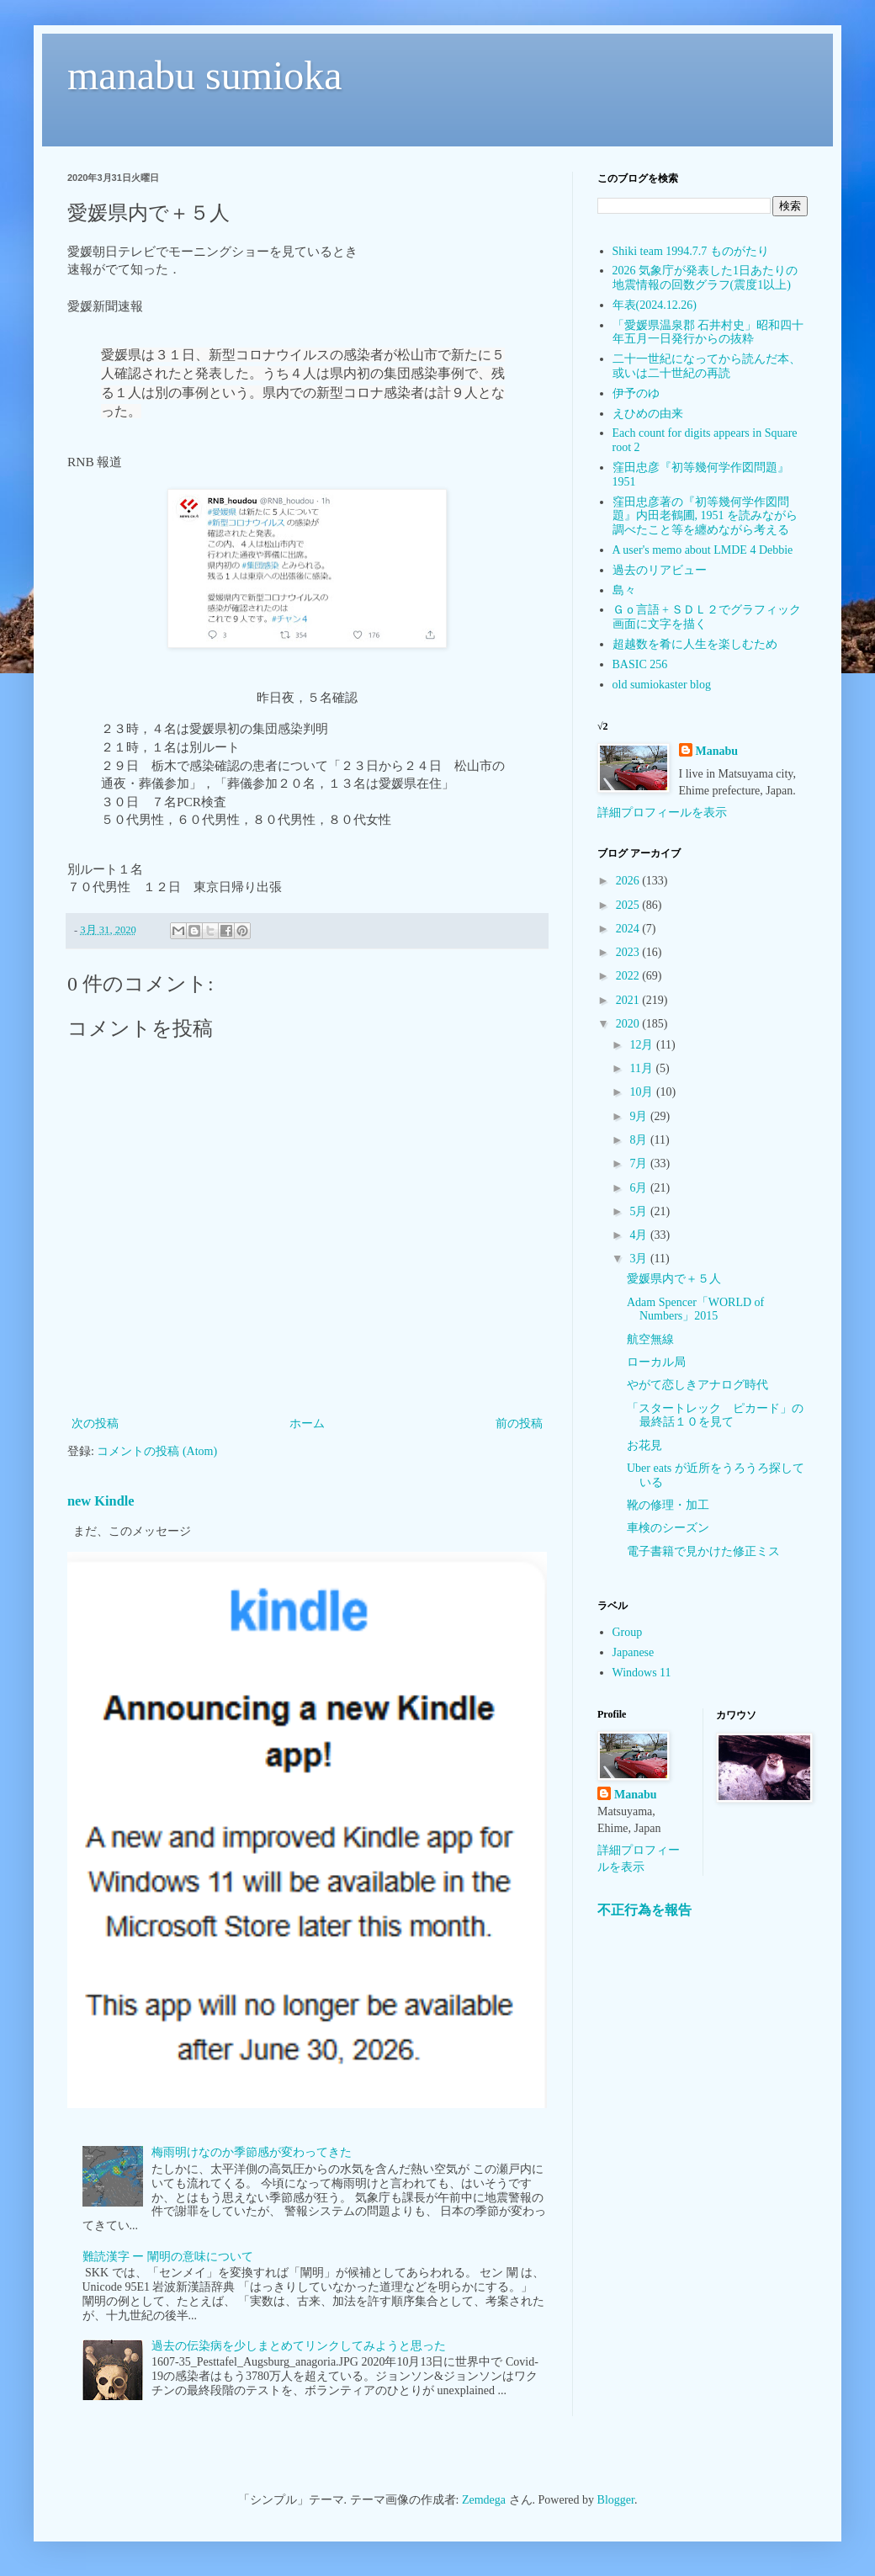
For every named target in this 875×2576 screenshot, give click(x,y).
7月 (639, 1163)
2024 (629, 928)
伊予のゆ (636, 393)
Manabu (717, 751)
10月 (642, 1092)
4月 (639, 1235)
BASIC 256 (640, 664)
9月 (639, 1116)
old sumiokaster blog (661, 684)
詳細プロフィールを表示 (662, 812)
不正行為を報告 (644, 1910)
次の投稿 (95, 1423)
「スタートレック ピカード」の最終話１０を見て (715, 1415)
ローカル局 (656, 1362)
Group (627, 1632)
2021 (629, 1000)
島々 (624, 590)
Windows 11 (641, 1672)
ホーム (307, 1423)
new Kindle (101, 1501)
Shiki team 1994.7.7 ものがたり (690, 251)
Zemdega (484, 2500)
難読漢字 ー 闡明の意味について (167, 2256)
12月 (642, 1044)
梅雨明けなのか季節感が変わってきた (251, 2152)
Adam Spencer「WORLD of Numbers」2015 (695, 1309)
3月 (639, 1258)
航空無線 (650, 1339)
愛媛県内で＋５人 (674, 1278)
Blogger (615, 2500)
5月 (639, 1211)
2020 (629, 1023)
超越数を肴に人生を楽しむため (694, 644)
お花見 (644, 1445)
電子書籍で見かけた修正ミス (703, 1551)
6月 (639, 1188)
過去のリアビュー (659, 570)
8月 (639, 1140)
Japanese (633, 1652)
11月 (642, 1068)
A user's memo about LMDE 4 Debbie (702, 550)
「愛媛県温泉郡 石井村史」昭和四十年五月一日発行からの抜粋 (708, 332)
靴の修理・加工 (668, 1505)
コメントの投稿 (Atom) (157, 1451)
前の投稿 (519, 1423)
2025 (629, 905)
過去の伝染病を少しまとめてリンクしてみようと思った (298, 2346)
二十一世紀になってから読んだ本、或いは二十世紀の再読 (706, 366)
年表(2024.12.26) (654, 305)
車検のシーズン (668, 1528)
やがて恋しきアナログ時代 (697, 1384)
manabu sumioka (204, 75)
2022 (629, 975)
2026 (629, 880)
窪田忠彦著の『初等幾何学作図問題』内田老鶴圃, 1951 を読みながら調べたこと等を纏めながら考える (705, 516)
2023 (629, 952)
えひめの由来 (647, 413)
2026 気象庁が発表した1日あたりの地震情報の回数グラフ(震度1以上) (705, 277)
